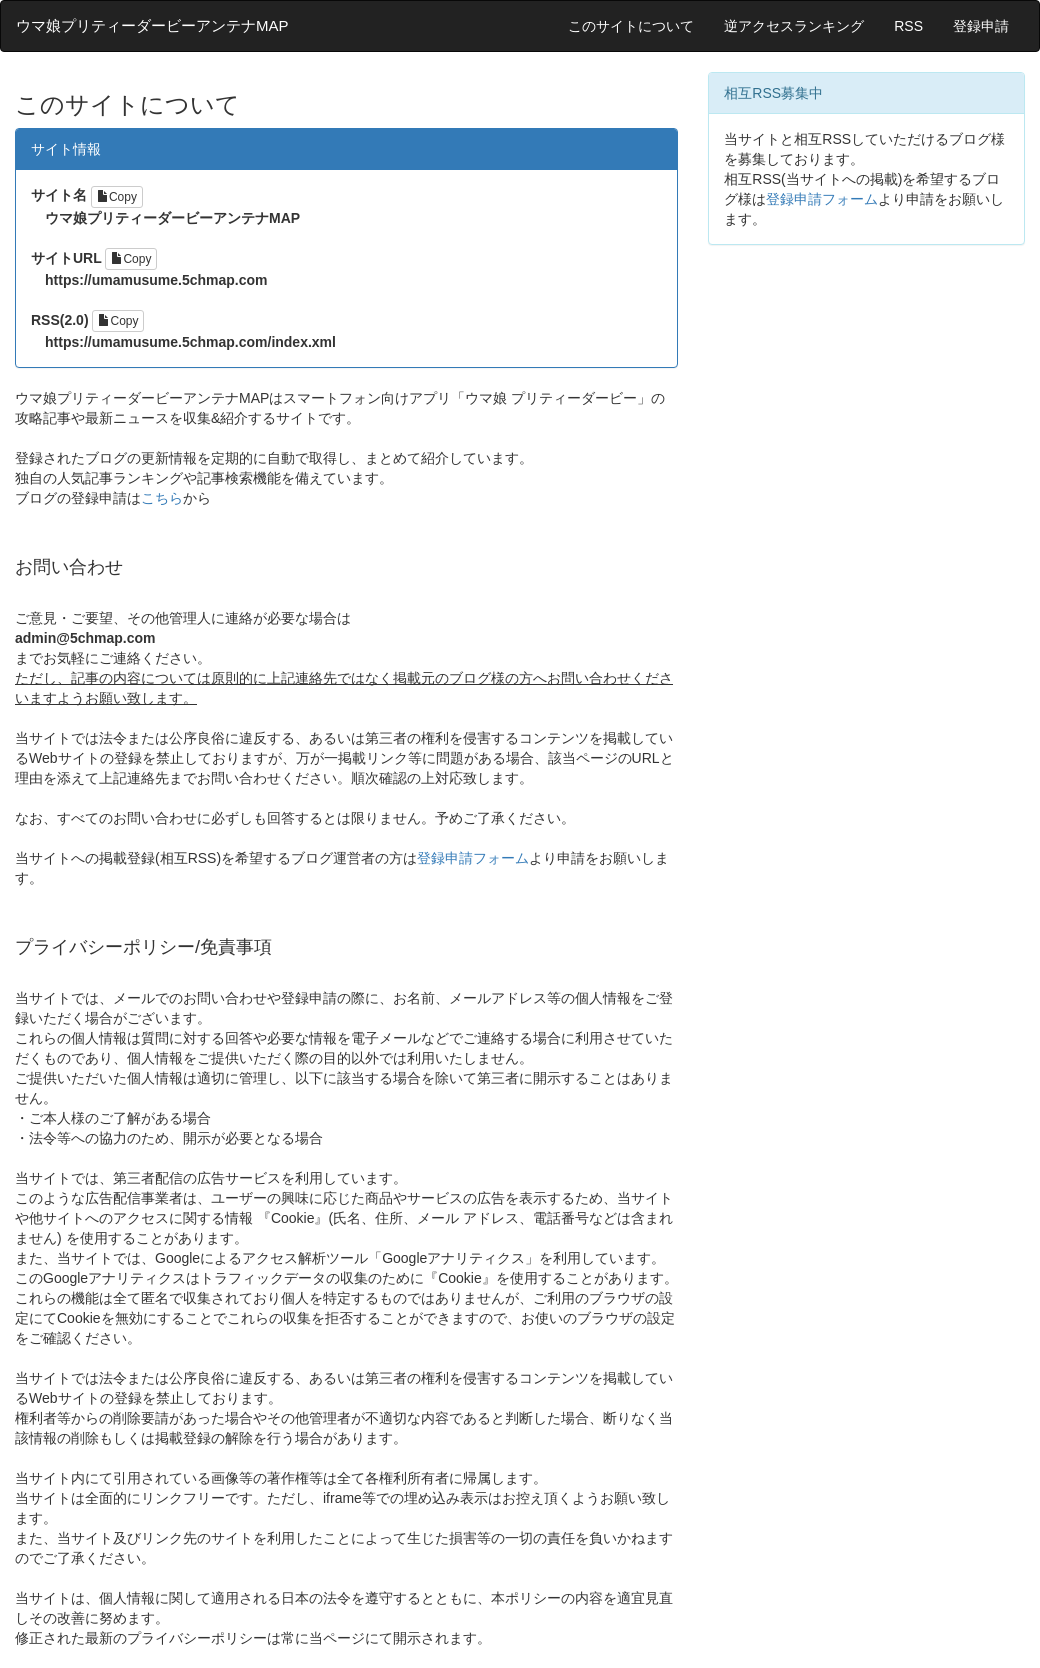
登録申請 (981, 26)
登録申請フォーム (473, 858)
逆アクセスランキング (794, 26)
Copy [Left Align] (117, 197)
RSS (908, 26)
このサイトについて (631, 26)
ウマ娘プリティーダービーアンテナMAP (152, 25)
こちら (162, 498)
